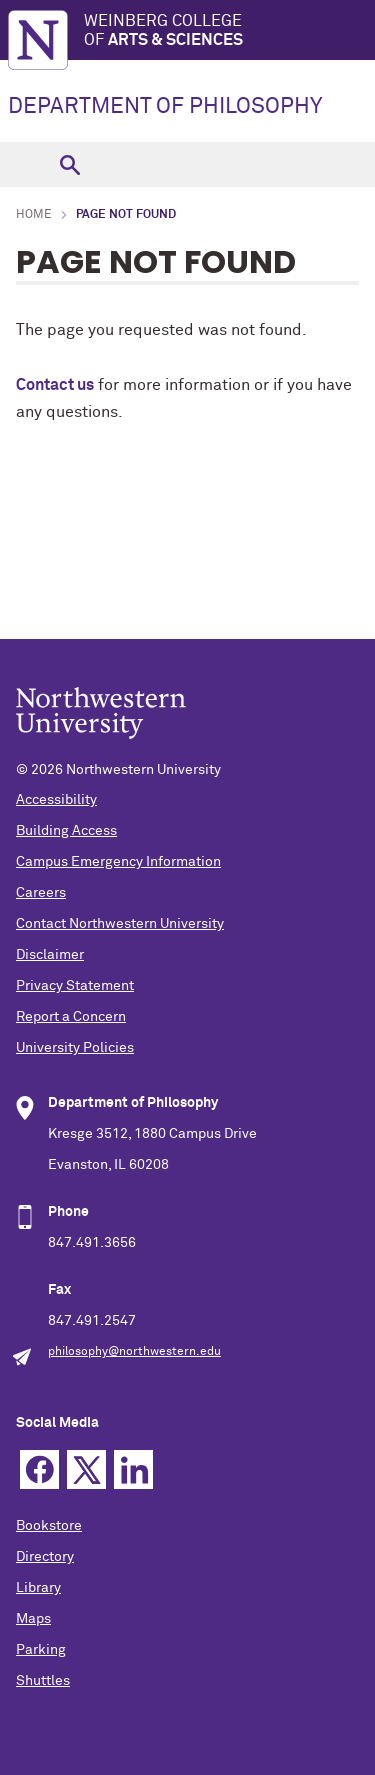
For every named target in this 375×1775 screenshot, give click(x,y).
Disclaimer (50, 955)
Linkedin (133, 1469)
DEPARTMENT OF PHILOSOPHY (165, 107)
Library (38, 1588)
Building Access (66, 831)
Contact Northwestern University (120, 924)
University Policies (75, 1048)
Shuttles (43, 1681)
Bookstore (49, 1526)
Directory (45, 1557)
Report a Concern (71, 1017)
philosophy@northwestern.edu (134, 1352)
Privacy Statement (75, 986)
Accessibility (56, 800)
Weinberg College (229, 31)
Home (34, 215)
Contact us (55, 385)
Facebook (39, 1469)
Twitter (86, 1469)
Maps (33, 1619)
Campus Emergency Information (118, 862)
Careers (41, 893)
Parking (41, 1650)
